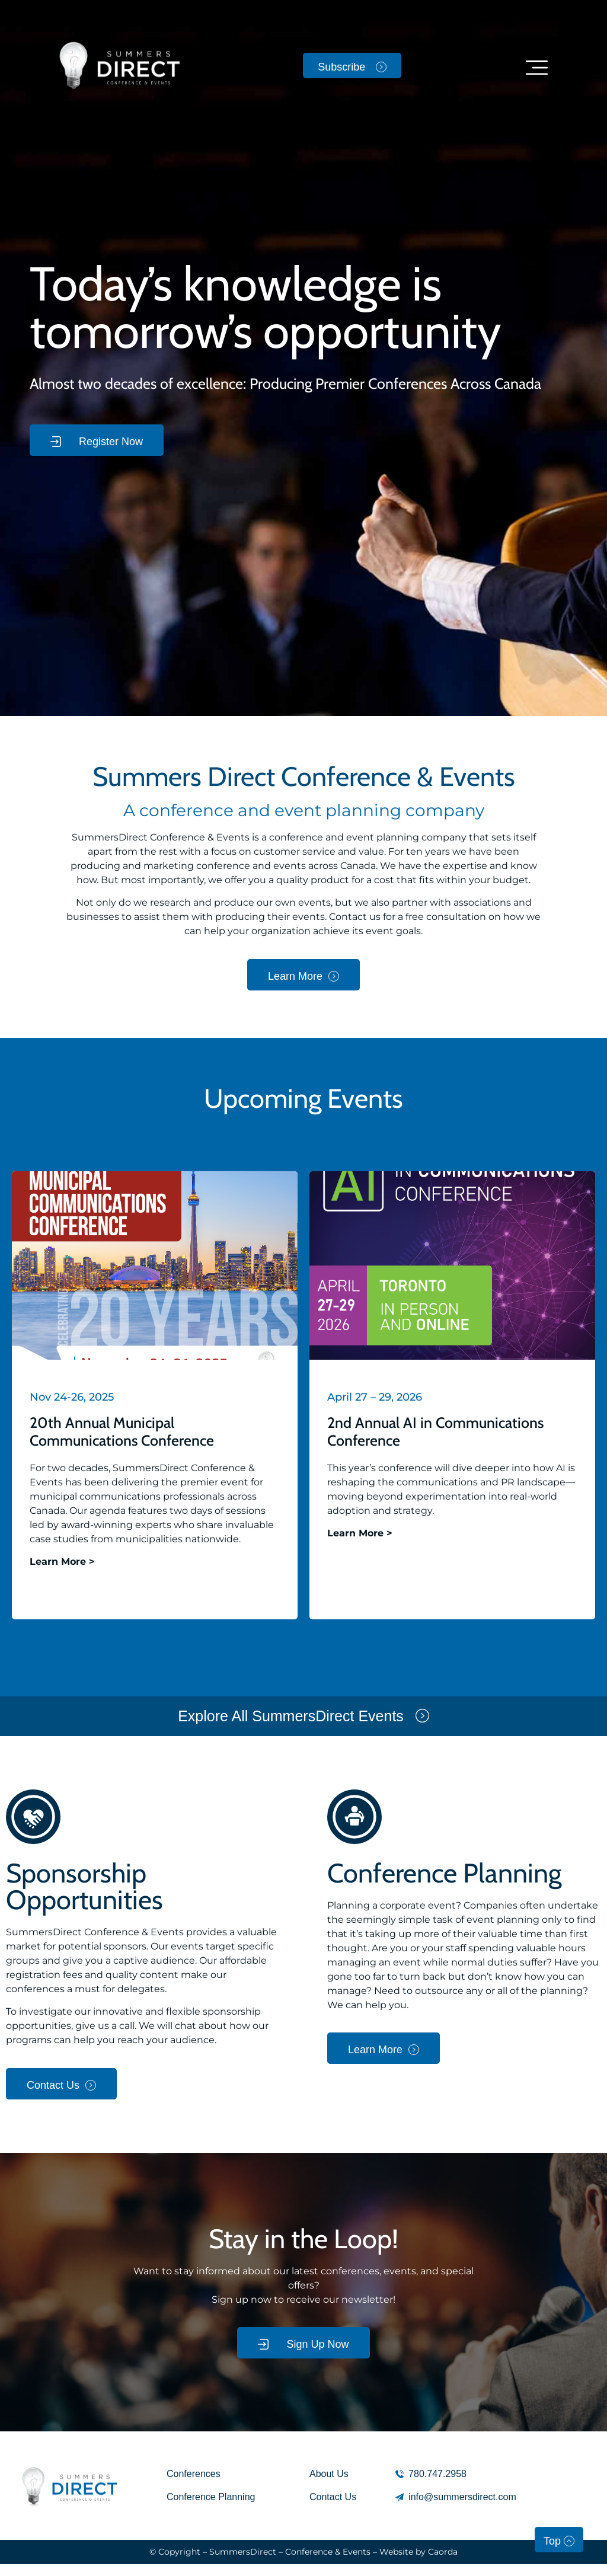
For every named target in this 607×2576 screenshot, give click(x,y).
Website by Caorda (418, 2551)
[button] (537, 67)
